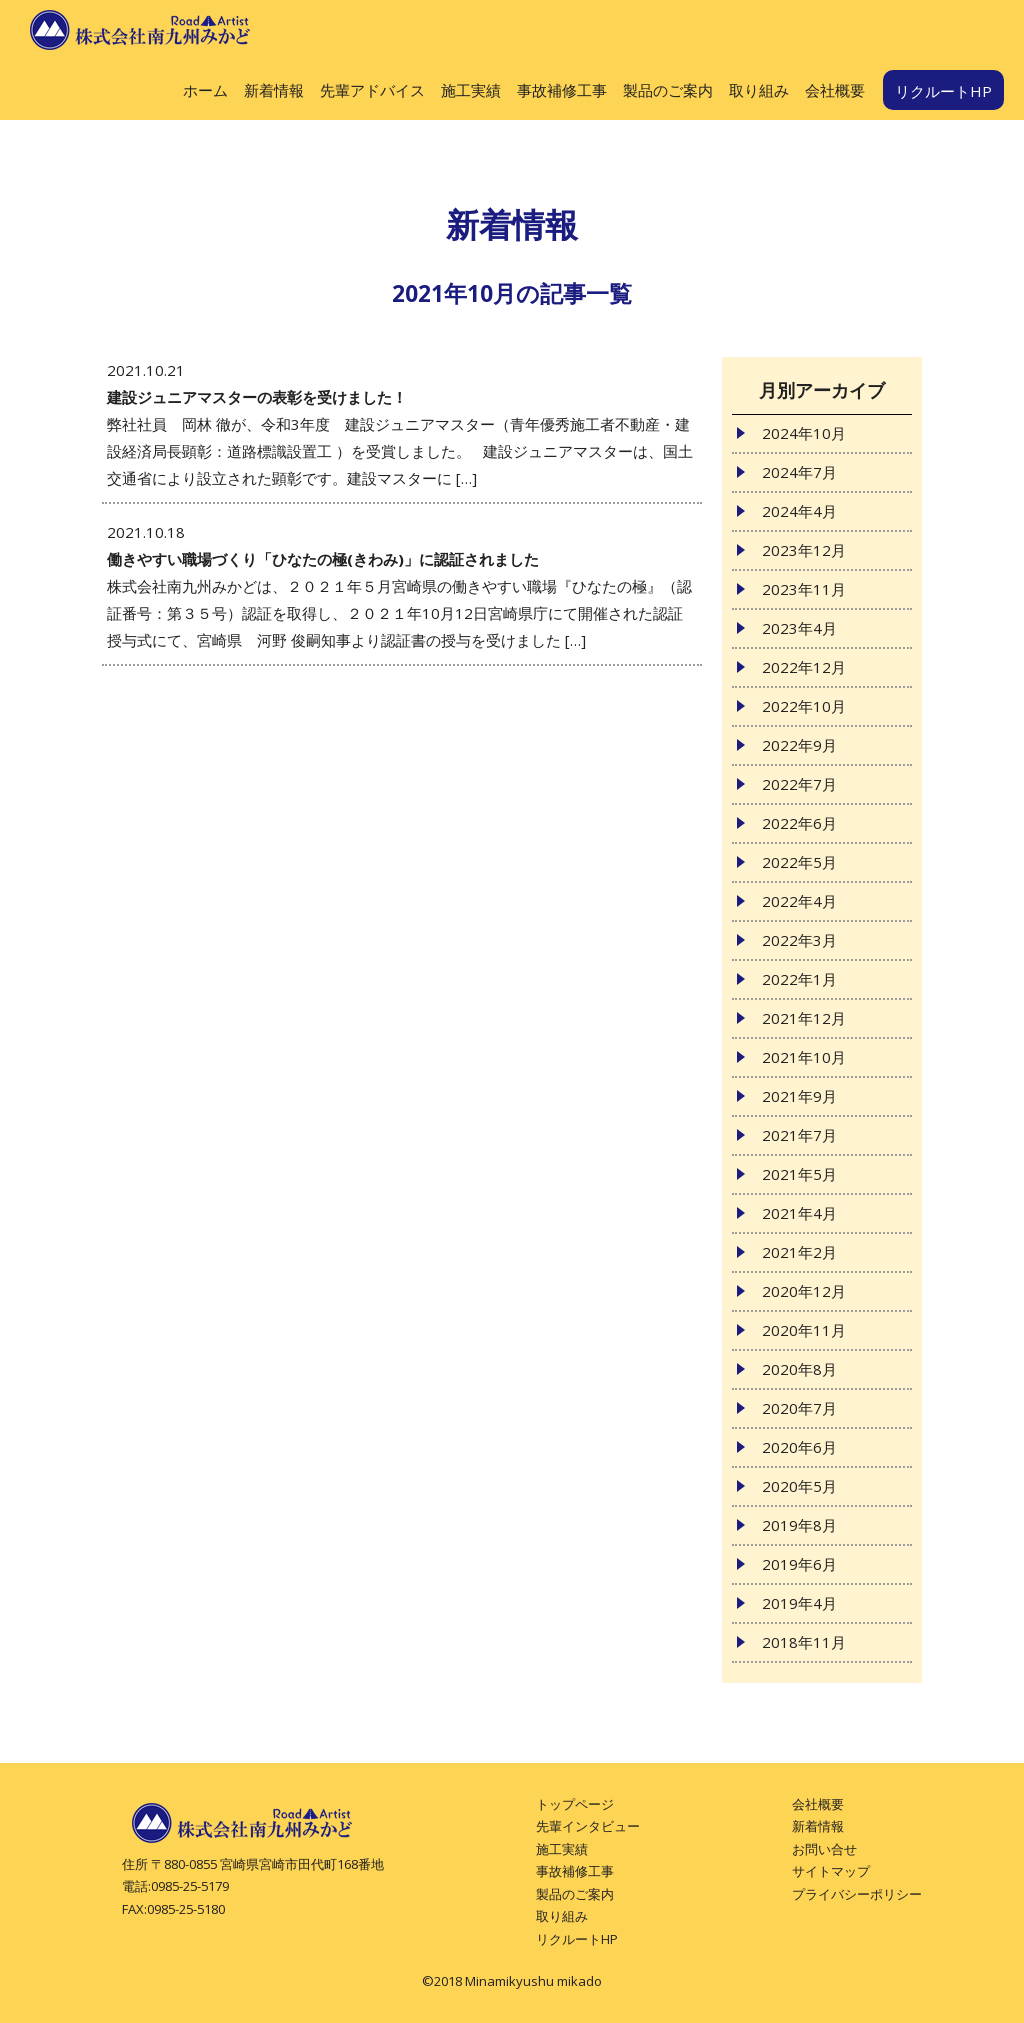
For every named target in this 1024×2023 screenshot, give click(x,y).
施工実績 (471, 90)
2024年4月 (799, 511)
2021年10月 (804, 1057)
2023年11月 (804, 589)
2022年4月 (799, 901)
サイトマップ (831, 1871)
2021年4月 (799, 1213)
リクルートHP (943, 91)
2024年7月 (799, 472)
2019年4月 (799, 1603)
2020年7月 (799, 1408)
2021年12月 (804, 1018)
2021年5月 (799, 1174)
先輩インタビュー (588, 1826)
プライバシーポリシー (857, 1894)
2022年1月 (799, 979)
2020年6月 (799, 1447)
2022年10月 (804, 706)
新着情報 (274, 90)
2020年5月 (799, 1486)
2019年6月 (799, 1564)
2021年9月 (799, 1096)
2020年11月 (804, 1330)
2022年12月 (804, 667)
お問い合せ (824, 1849)
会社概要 (835, 90)
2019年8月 (799, 1525)
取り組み (759, 90)
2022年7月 (799, 784)
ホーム (205, 90)
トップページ (575, 1804)
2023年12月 (804, 550)
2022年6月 (799, 823)
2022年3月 (799, 940)
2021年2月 (799, 1252)
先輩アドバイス (372, 90)
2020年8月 (799, 1369)
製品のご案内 (668, 90)
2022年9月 (799, 745)
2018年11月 (804, 1642)
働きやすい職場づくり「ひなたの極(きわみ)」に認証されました (323, 559)
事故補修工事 (562, 90)
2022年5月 (799, 862)
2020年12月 (804, 1291)
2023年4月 (799, 628)
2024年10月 (804, 433)
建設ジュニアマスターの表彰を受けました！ (257, 397)
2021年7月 (799, 1135)
